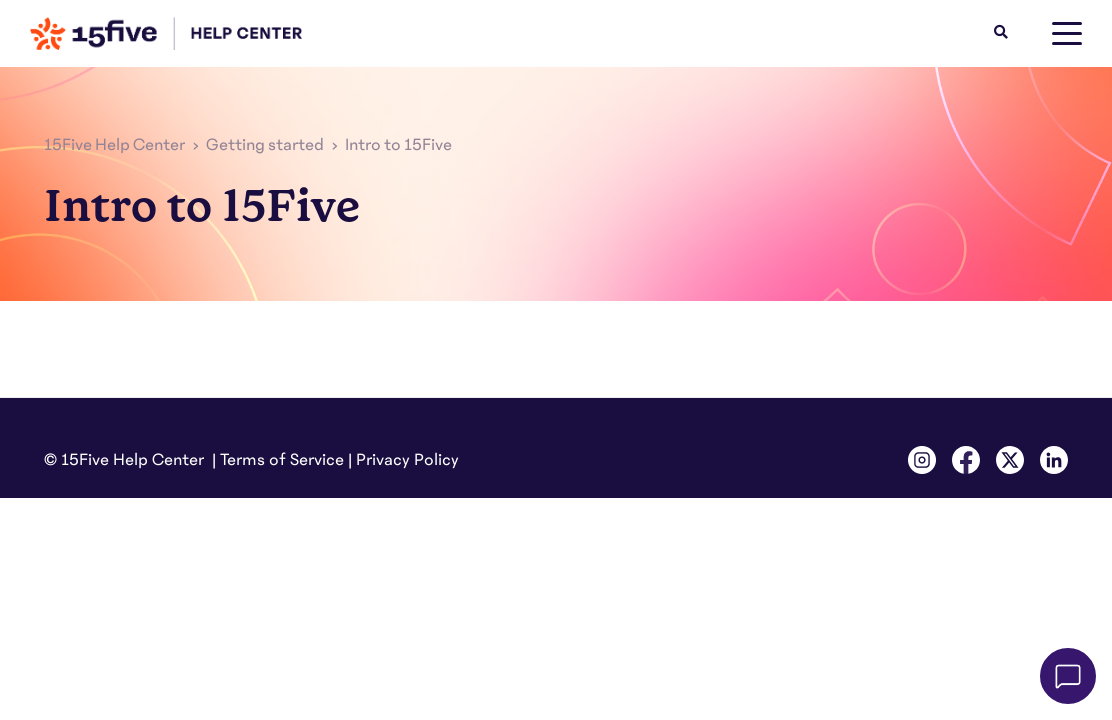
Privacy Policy (407, 460)
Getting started (265, 145)
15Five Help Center (114, 145)
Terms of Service (282, 460)
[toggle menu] (1067, 34)
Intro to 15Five (398, 145)
